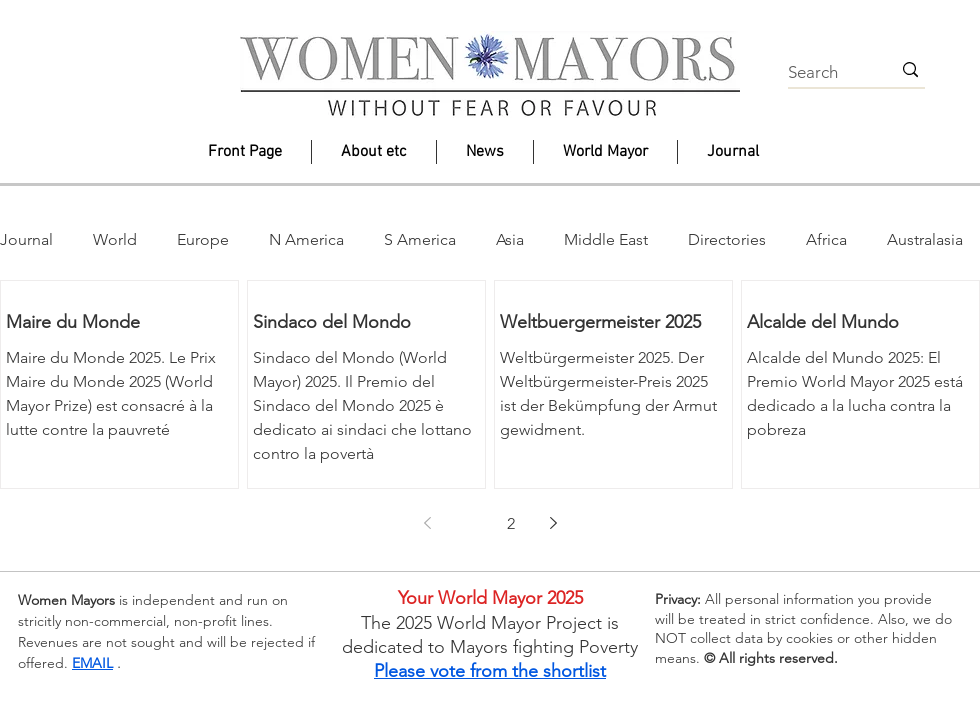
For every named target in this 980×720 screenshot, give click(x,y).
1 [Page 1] (469, 523)
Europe (203, 239)
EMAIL (92, 663)
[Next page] (553, 523)
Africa (826, 239)
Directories (727, 239)
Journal (26, 239)
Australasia (925, 239)
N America (306, 239)
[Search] (824, 73)
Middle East (606, 239)
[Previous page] (427, 523)
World (115, 239)
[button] (374, 152)
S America (420, 239)
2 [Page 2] (511, 523)
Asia (510, 239)
